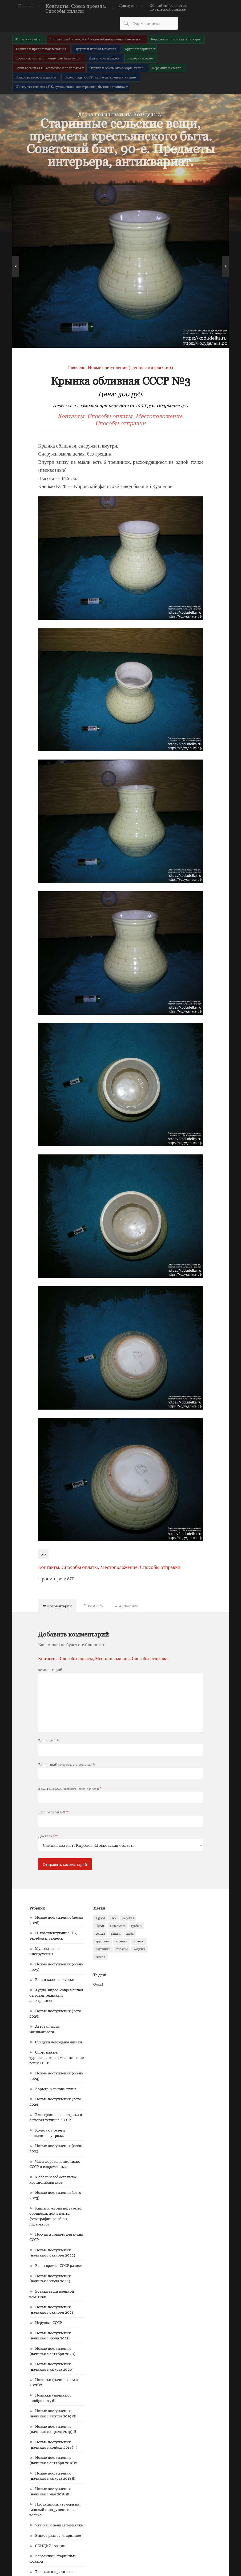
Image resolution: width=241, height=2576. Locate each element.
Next (225, 266)
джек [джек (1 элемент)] (129, 1933)
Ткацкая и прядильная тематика (41, 49)
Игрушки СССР (48, 2322)
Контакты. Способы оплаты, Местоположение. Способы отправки (120, 420)
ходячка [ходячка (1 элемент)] (139, 1949)
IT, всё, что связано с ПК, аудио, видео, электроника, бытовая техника (70, 87)
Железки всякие (140, 58)
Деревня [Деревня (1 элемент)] (128, 1918)
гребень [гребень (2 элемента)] (136, 1926)
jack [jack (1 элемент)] (113, 1918)
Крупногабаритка (138, 49)
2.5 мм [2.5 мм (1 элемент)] (100, 1918)
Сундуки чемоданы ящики (58, 2042)
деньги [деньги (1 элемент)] (115, 1933)
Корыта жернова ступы (55, 2089)
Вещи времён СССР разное (58, 2265)
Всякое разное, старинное (36, 77)
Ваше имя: (48, 1740)
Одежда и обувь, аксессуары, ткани (116, 68)
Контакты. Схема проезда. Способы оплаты (75, 8)
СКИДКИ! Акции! (51, 2546)
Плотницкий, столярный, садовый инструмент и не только (96, 39)
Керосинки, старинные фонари (175, 39)
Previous (15, 266)
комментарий (50, 1670)
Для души (128, 5)
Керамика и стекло (166, 68)
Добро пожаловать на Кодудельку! (120, 114)
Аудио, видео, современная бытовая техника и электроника (56, 1995)
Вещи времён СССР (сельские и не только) (48, 68)
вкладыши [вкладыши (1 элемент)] (117, 1926)
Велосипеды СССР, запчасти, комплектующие (100, 77)
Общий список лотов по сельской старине (168, 7)
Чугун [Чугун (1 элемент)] (100, 1926)
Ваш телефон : (70, 1788)
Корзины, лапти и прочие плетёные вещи (48, 58)
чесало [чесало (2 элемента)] (100, 1957)
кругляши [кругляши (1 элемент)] (103, 1941)
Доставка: (48, 1836)
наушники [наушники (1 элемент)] (103, 1949)
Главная (25, 5)
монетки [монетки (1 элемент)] (122, 1941)
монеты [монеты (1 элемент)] (138, 1941)
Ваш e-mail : (66, 1764)
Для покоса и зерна (104, 58)
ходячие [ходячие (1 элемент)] (122, 1949)
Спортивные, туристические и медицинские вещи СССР (56, 2057)
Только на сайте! (29, 39)
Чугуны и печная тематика (95, 49)
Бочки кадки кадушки (54, 1979)
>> (43, 1554)
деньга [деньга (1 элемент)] (100, 1933)
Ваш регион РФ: (53, 1812)
